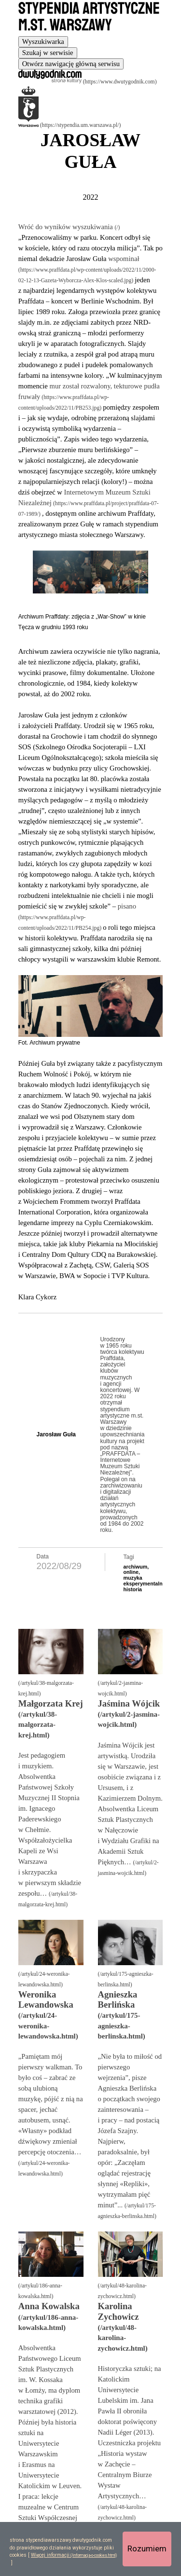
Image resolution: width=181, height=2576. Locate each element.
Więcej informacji (50, 2555)
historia (133, 1589)
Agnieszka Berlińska (118, 1999)
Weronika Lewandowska (45, 1999)
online (131, 1572)
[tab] (43, 41)
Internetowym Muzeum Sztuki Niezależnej (84, 497)
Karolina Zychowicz (118, 2311)
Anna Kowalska (49, 2306)
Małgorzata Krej (50, 1703)
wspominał (123, 258)
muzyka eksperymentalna (145, 1580)
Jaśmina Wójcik (129, 1703)
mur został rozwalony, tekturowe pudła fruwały (89, 391)
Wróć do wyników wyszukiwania (66, 227)
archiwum (136, 1567)
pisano (127, 906)
